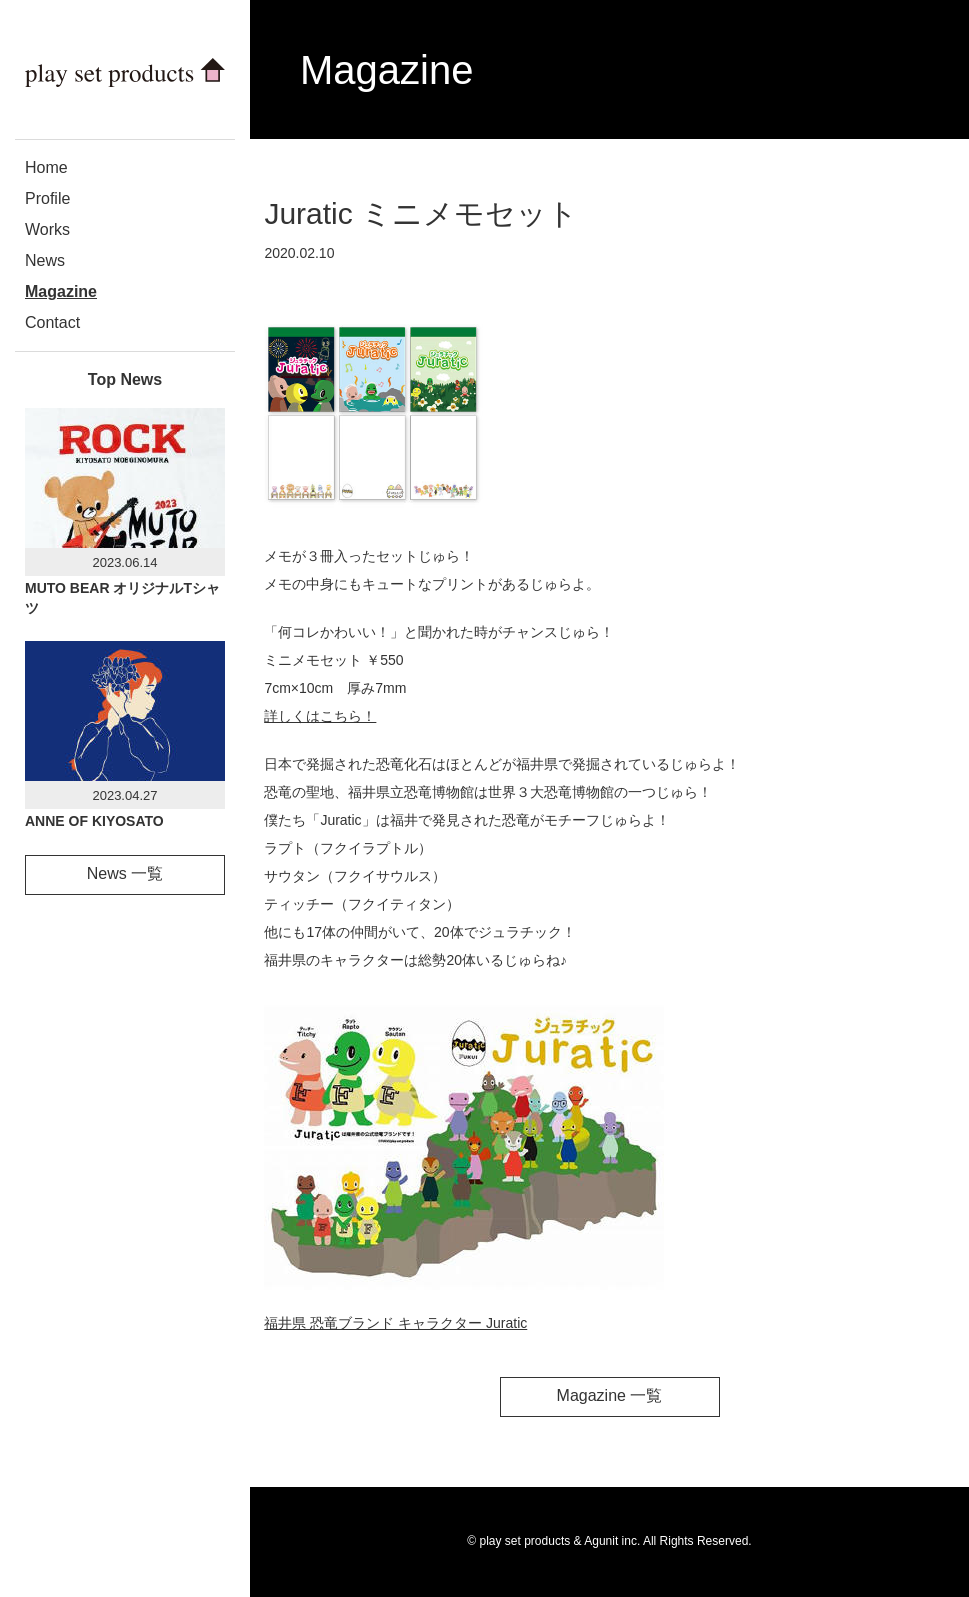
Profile (47, 198)
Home (46, 167)
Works (47, 229)
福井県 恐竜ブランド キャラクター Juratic (395, 1323)
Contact (52, 322)
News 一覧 (125, 873)
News (45, 260)
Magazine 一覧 (610, 1395)
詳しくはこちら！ (320, 716)
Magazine (61, 291)
